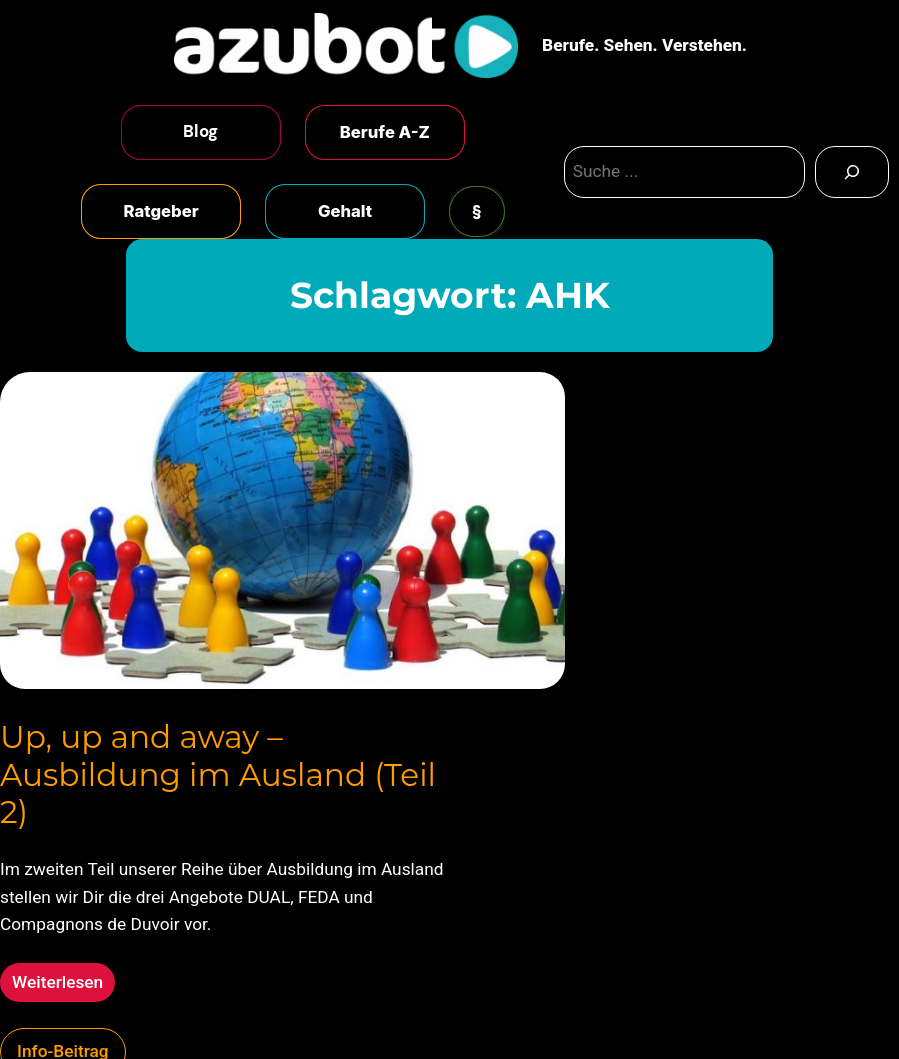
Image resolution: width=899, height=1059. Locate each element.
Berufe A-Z (385, 132)
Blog (200, 131)
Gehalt (345, 211)
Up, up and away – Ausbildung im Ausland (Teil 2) (218, 775)
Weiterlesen (63, 984)
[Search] (852, 172)
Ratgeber (161, 211)
